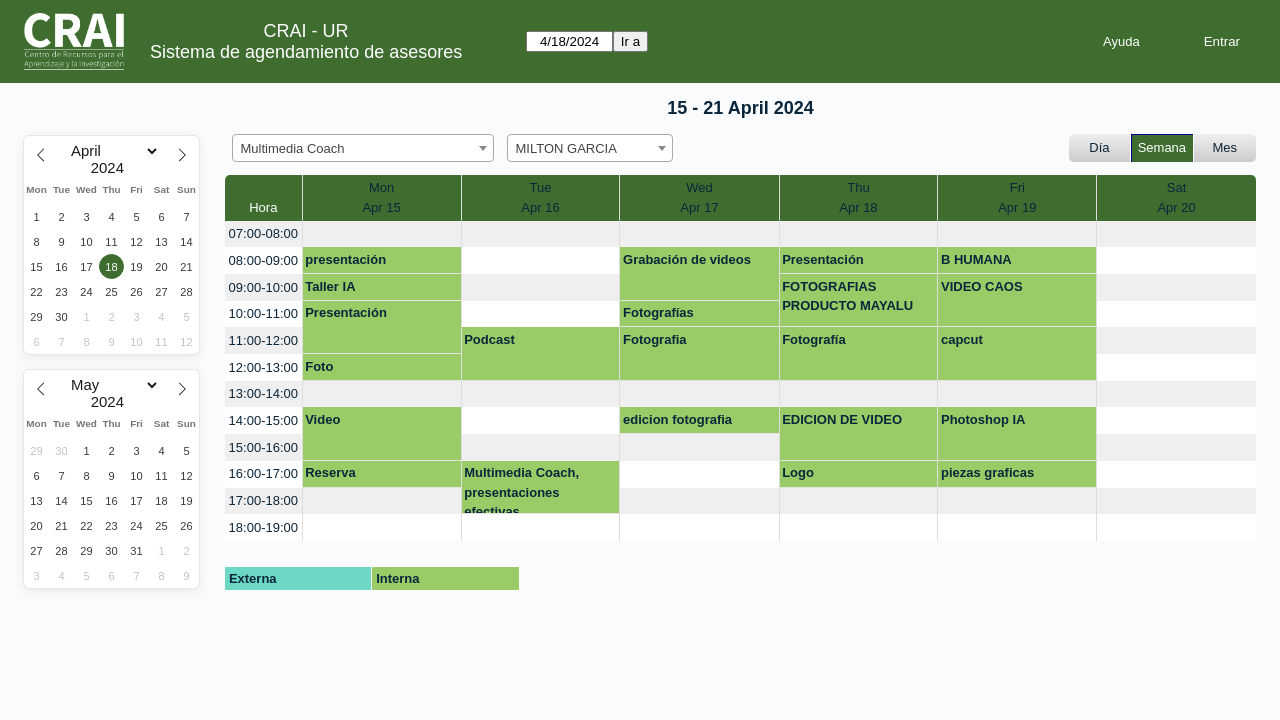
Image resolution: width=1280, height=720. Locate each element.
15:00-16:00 (263, 447)
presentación (345, 259)
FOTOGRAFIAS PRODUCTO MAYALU (847, 296)
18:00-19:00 (263, 527)
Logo (798, 472)
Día (1099, 147)
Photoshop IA (983, 419)
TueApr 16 (540, 197)
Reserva (330, 472)
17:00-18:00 (263, 500)
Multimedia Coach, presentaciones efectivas (521, 489)
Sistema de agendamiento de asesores (306, 52)
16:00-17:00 (263, 473)
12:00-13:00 (263, 367)
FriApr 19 (1017, 197)
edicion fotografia (677, 419)
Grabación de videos (687, 259)
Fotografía (814, 339)
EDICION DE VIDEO (842, 419)
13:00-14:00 (263, 393)
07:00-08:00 (263, 233)
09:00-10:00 (263, 287)
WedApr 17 (699, 197)
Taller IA (330, 286)
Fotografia (655, 339)
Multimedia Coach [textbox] (293, 148)
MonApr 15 (381, 197)
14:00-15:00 (263, 420)
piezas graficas (987, 472)
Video (322, 419)
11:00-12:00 (263, 340)
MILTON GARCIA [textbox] (566, 148)
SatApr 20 (1176, 197)
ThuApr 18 (858, 197)
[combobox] (363, 148)
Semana (1162, 147)
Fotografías (658, 312)
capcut (962, 339)
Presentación (823, 259)
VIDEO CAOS (982, 286)
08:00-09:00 (263, 260)
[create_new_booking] (382, 234)
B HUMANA (976, 259)
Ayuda (1121, 41)
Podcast (489, 339)
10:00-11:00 (263, 313)
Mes (1225, 147)
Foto (319, 366)
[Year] (112, 168)
